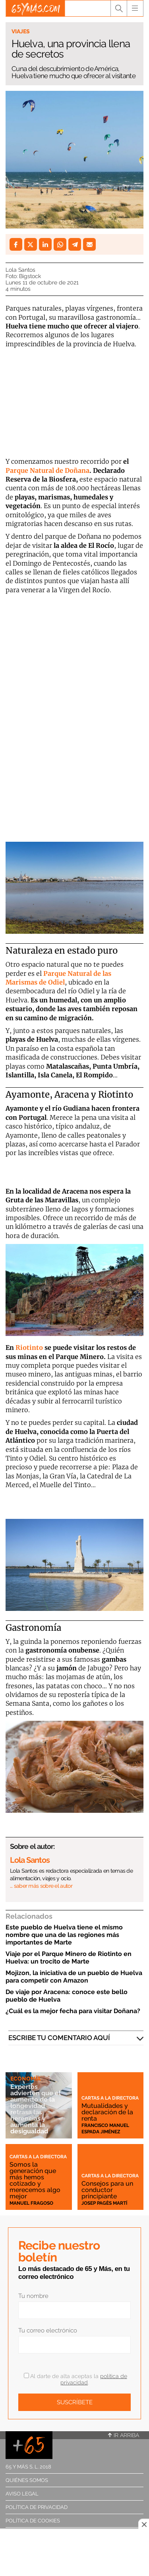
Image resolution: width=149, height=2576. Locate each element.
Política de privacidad (37, 2507)
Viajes (21, 31)
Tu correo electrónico (47, 2330)
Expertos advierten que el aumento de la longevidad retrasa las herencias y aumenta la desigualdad (35, 2109)
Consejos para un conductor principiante (107, 2190)
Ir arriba (123, 2435)
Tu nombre (33, 2296)
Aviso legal (22, 2494)
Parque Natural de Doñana (47, 470)
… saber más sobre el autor (41, 1886)
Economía (25, 2078)
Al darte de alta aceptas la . (75, 2379)
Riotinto (29, 1347)
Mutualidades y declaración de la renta (107, 2112)
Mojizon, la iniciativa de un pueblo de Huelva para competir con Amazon (74, 1976)
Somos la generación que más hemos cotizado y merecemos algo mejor (35, 2180)
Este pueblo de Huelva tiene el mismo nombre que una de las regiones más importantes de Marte (64, 1934)
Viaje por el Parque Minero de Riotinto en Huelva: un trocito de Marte (69, 1957)
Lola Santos (20, 270)
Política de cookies (33, 2521)
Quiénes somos (27, 2480)
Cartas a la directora (110, 2098)
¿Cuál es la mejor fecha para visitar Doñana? (73, 2011)
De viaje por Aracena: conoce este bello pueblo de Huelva (67, 1995)
